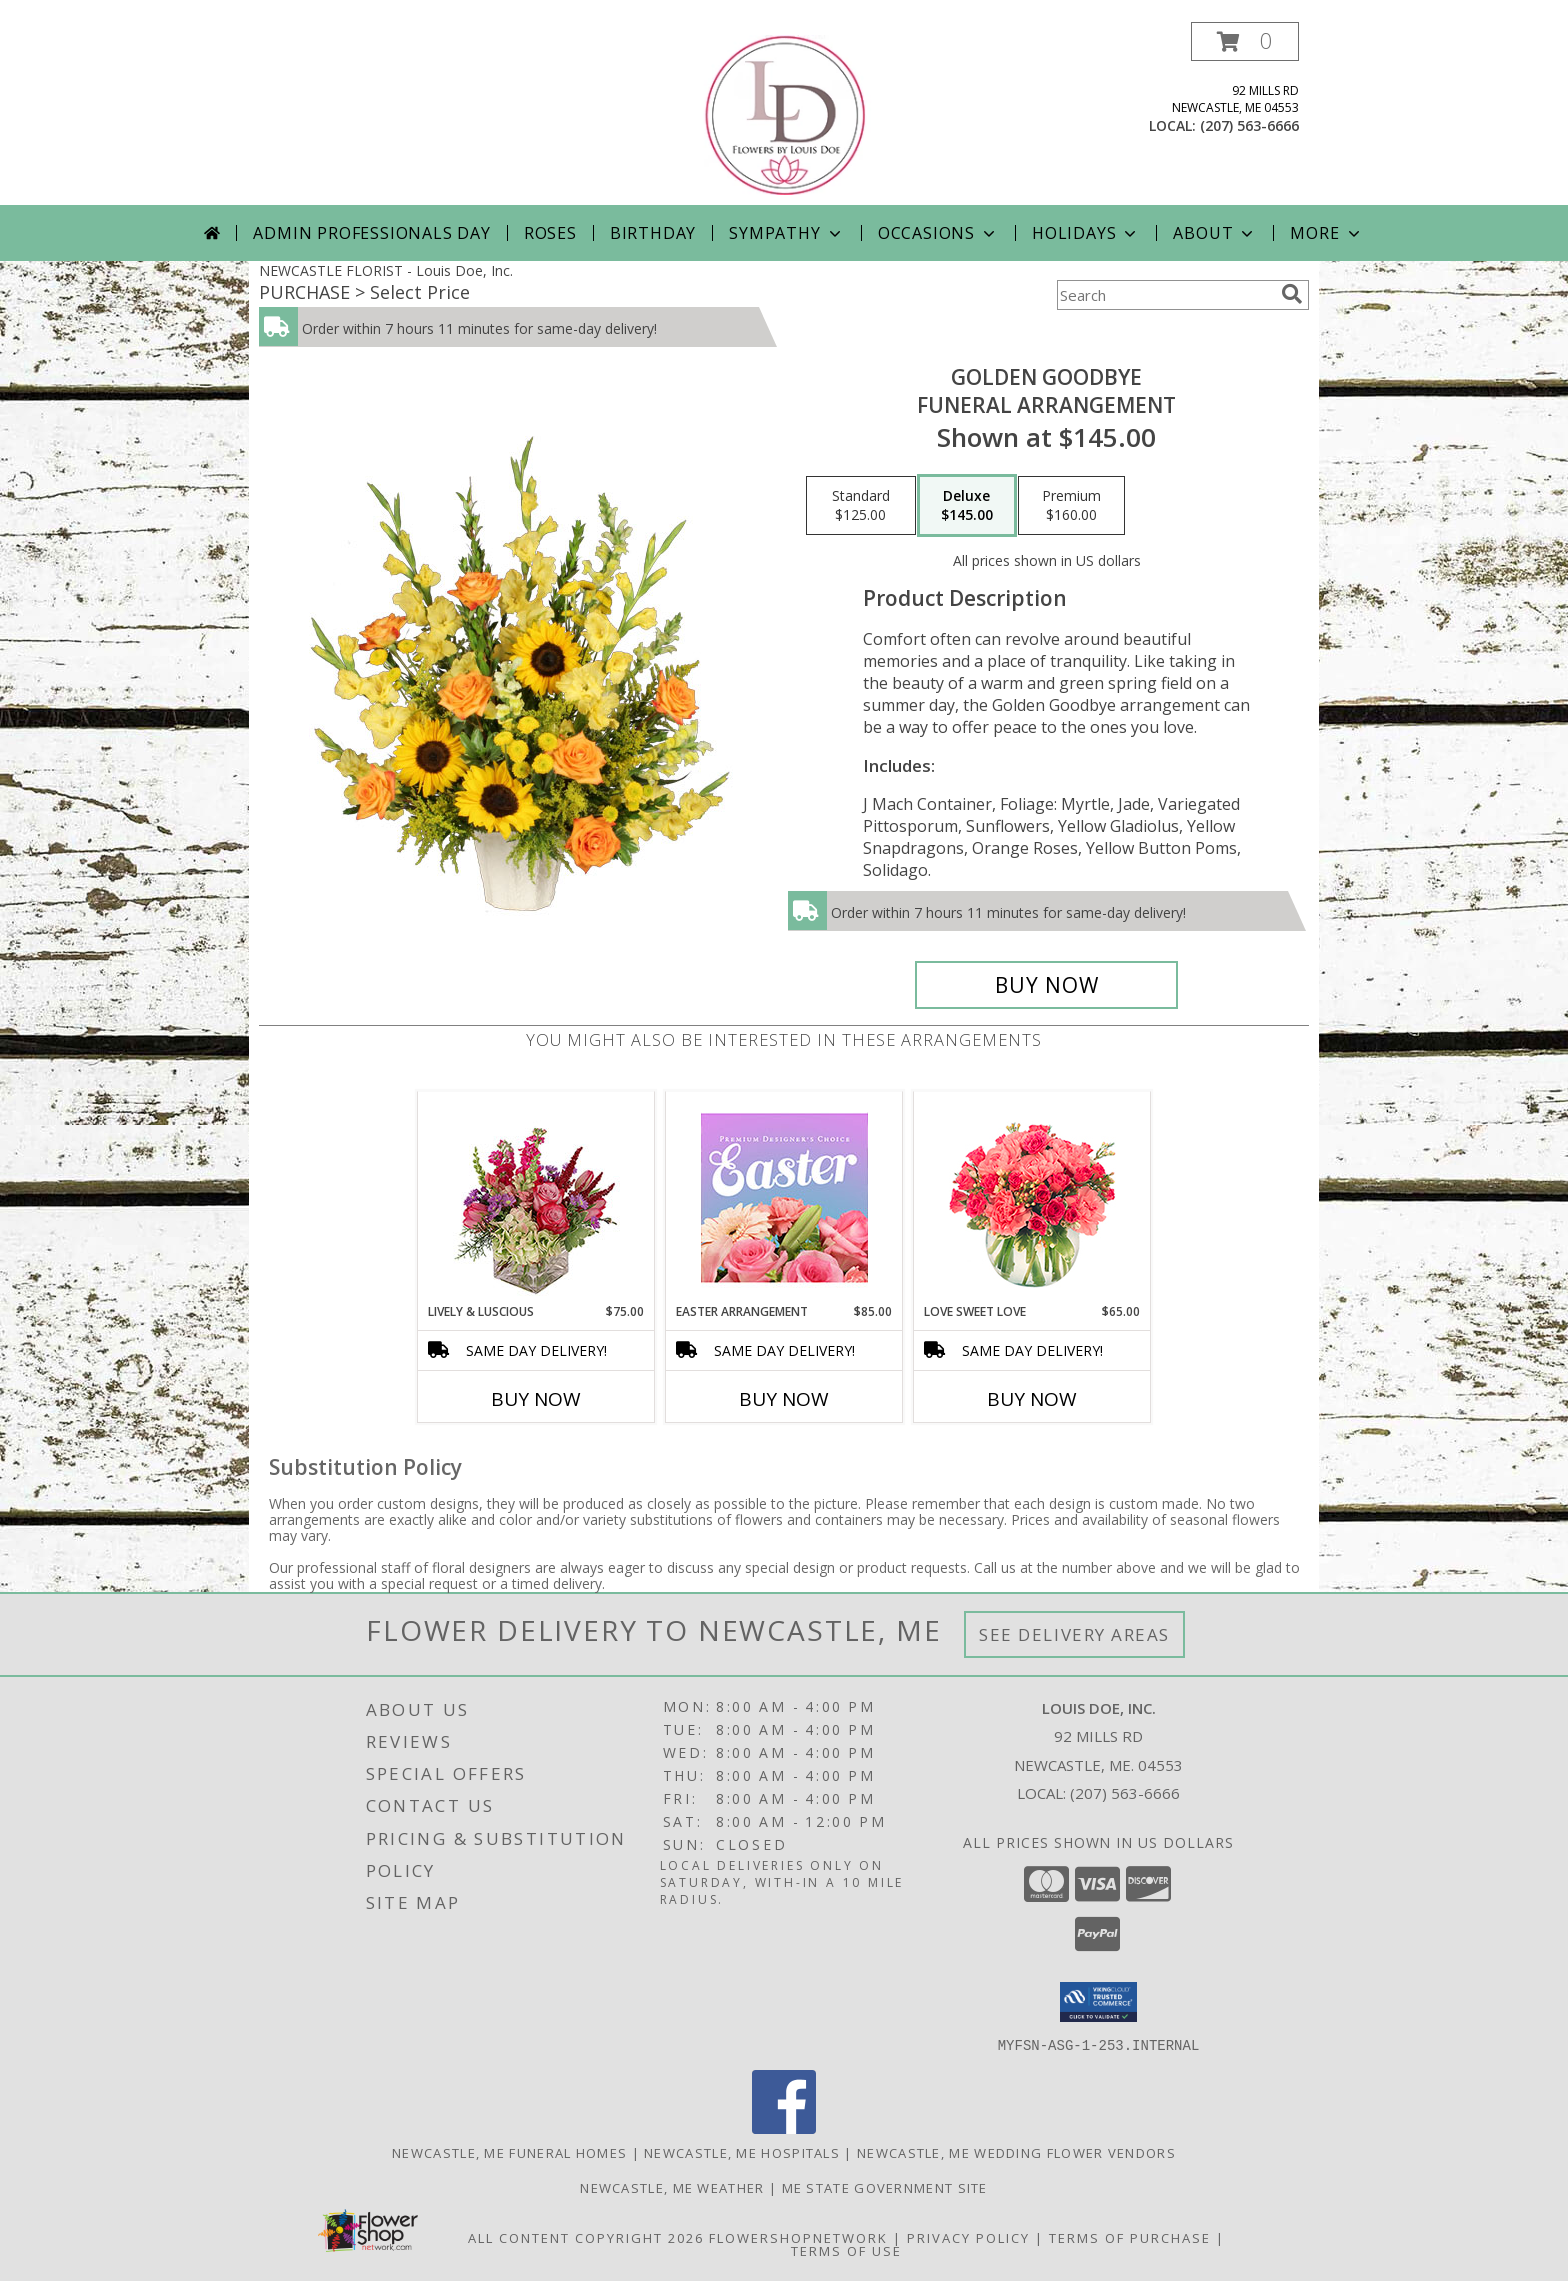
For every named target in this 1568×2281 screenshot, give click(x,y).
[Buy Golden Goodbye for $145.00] (1046, 985)
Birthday (653, 233)
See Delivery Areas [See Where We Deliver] (1074, 1634)
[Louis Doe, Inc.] (786, 113)
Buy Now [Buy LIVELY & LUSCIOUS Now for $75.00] (536, 1399)
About (1215, 233)
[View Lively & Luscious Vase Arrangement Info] (536, 1197)
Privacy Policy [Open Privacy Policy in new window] (968, 2237)
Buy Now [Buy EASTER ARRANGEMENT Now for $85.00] (784, 1399)
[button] (1245, 41)
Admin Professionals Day (371, 233)
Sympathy (786, 233)
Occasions (938, 233)
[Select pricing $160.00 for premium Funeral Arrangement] (1071, 506)
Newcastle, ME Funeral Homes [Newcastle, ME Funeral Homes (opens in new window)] (509, 2152)
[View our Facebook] (784, 2127)
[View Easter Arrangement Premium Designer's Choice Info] (784, 1197)
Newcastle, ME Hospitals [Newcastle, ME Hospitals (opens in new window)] (742, 2152)
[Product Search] (1165, 295)
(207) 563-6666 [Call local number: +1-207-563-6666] (1249, 125)
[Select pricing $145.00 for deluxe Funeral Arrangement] (967, 506)
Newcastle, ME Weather (672, 2187)
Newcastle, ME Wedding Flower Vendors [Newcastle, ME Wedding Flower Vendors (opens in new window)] (1016, 2152)
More (1326, 233)
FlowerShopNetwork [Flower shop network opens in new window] (798, 2237)
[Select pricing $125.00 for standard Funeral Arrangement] (861, 506)
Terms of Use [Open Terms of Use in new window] (846, 2250)
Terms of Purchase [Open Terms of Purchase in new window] (1130, 2237)
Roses (550, 233)
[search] (1292, 294)
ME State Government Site (885, 2187)
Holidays (1086, 233)
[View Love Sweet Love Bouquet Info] (1032, 1197)
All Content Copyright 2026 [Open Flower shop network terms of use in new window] (586, 2237)
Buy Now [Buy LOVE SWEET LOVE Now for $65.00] (1032, 1399)
